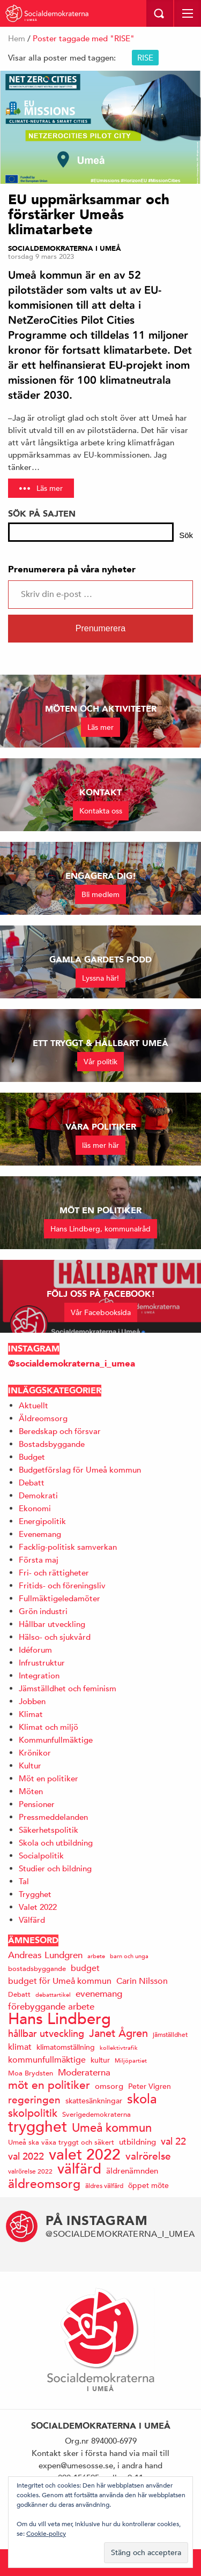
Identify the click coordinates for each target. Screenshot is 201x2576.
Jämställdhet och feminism (67, 1688)
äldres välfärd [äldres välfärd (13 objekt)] (104, 2185)
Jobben (32, 1701)
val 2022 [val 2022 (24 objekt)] (26, 2156)
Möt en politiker (48, 1778)
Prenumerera (100, 628)
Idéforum (35, 1650)
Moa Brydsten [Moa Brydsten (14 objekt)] (30, 2073)
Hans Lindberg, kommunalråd (100, 1229)
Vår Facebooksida (101, 1312)
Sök (186, 535)
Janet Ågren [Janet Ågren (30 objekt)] (118, 2033)
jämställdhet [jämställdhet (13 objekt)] (170, 2034)
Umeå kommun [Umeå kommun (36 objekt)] (112, 2128)
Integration (39, 1675)
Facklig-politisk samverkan (68, 1547)
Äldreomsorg (43, 1418)
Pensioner (37, 1804)
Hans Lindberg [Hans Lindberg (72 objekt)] (59, 2019)
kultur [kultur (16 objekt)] (100, 2060)
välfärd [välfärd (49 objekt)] (79, 2169)
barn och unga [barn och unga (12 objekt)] (129, 1956)
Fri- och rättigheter (54, 1572)
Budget (32, 1457)
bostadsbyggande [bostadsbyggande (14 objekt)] (37, 1968)
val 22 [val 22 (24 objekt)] (173, 2141)
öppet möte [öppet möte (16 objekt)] (148, 2185)
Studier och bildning (55, 1868)
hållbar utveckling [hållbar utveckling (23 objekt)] (46, 2033)
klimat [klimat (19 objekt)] (20, 2047)
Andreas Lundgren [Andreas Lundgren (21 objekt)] (45, 1955)
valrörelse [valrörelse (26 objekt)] (148, 2156)
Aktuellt (33, 1405)
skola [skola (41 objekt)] (142, 2099)
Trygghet (35, 1894)
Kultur (30, 1765)
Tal (24, 1881)
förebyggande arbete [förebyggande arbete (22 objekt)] (51, 2006)
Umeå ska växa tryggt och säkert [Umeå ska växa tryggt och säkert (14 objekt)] (61, 2142)
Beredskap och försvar (60, 1431)
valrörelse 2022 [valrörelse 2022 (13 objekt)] (30, 2171)
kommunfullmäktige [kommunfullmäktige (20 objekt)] (47, 2060)
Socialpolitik (41, 1855)
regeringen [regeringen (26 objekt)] (34, 2100)
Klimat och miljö (48, 1727)
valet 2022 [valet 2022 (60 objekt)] (85, 2154)
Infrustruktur (42, 1662)
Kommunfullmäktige (56, 1740)
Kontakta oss (100, 811)
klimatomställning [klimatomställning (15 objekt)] (65, 2047)
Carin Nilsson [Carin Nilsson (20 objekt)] (142, 1981)
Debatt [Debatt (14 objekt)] (19, 1994)
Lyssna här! (100, 978)
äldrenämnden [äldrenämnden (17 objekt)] (132, 2171)
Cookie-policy (46, 2533)
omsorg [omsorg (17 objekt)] (109, 2086)
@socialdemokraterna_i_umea (71, 1363)
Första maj (38, 1560)
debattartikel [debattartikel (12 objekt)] (53, 1994)
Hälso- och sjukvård (55, 1637)
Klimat (31, 1714)
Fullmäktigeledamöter (59, 1598)
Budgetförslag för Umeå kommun (80, 1470)
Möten (31, 1791)
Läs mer (49, 488)
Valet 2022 (38, 1907)
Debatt (31, 1482)
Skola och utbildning (56, 1843)
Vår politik (100, 1061)
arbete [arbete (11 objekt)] (96, 1956)
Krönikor (35, 1753)
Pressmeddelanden (53, 1817)
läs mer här (100, 1145)
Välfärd (32, 1920)
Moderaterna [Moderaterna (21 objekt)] (84, 2072)
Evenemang (40, 1534)
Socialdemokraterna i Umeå (64, 248)
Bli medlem (100, 894)
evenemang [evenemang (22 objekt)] (99, 1993)
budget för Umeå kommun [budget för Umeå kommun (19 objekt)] (59, 1981)
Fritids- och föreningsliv (62, 1585)
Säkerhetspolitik (48, 1830)
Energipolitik (42, 1521)
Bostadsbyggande (52, 1444)
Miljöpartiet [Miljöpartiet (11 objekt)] (131, 2060)
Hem (16, 38)
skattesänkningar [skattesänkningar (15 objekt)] (93, 2100)
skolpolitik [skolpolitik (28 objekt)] (32, 2113)
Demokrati (38, 1495)
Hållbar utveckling (52, 1624)
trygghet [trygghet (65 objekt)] (37, 2126)
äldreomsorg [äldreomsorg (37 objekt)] (44, 2183)
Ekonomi (35, 1508)
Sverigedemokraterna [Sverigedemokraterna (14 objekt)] (96, 2114)
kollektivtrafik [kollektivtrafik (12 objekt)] (119, 2047)
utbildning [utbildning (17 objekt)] (137, 2142)
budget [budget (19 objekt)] (85, 1968)
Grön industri (43, 1611)
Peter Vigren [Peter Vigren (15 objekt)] (149, 2086)
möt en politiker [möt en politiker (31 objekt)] (49, 2085)
